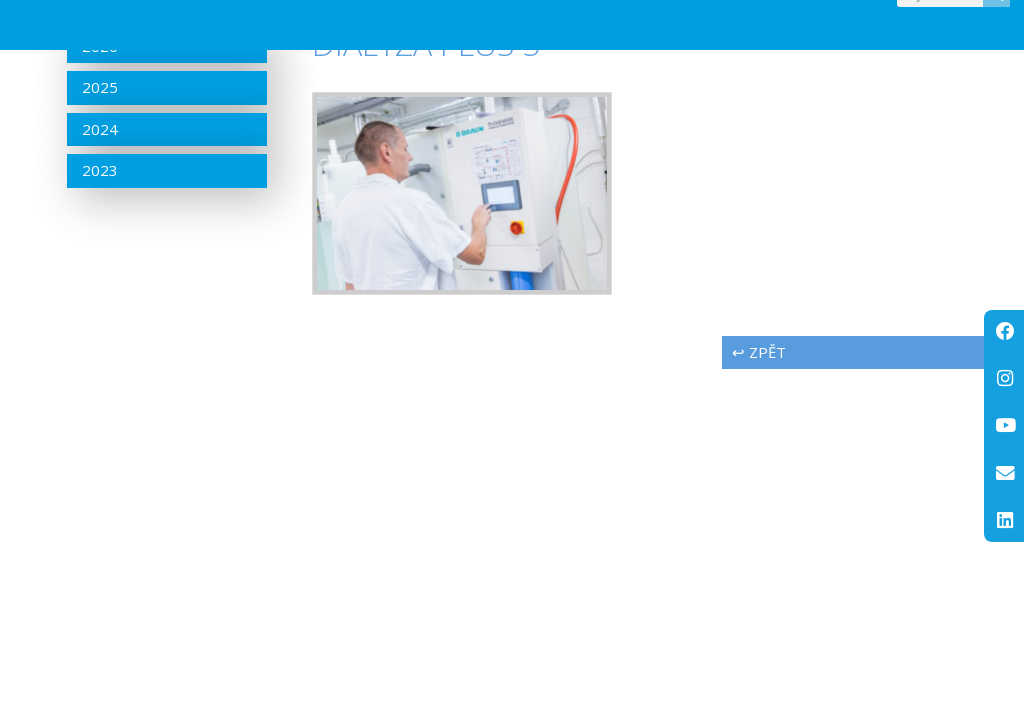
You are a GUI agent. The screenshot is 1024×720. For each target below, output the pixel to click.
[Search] (996, 16)
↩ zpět (759, 392)
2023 (100, 211)
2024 (100, 169)
